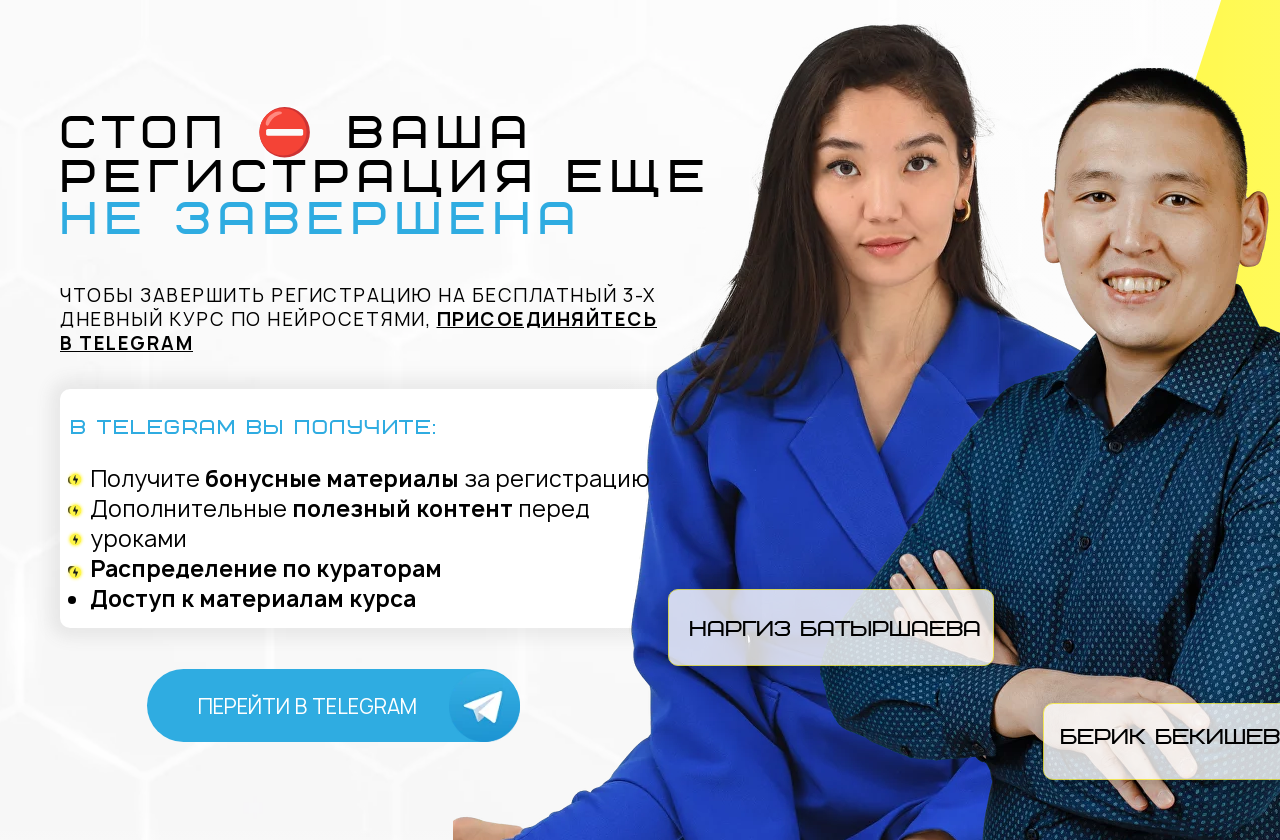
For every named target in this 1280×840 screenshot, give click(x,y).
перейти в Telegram (307, 706)
